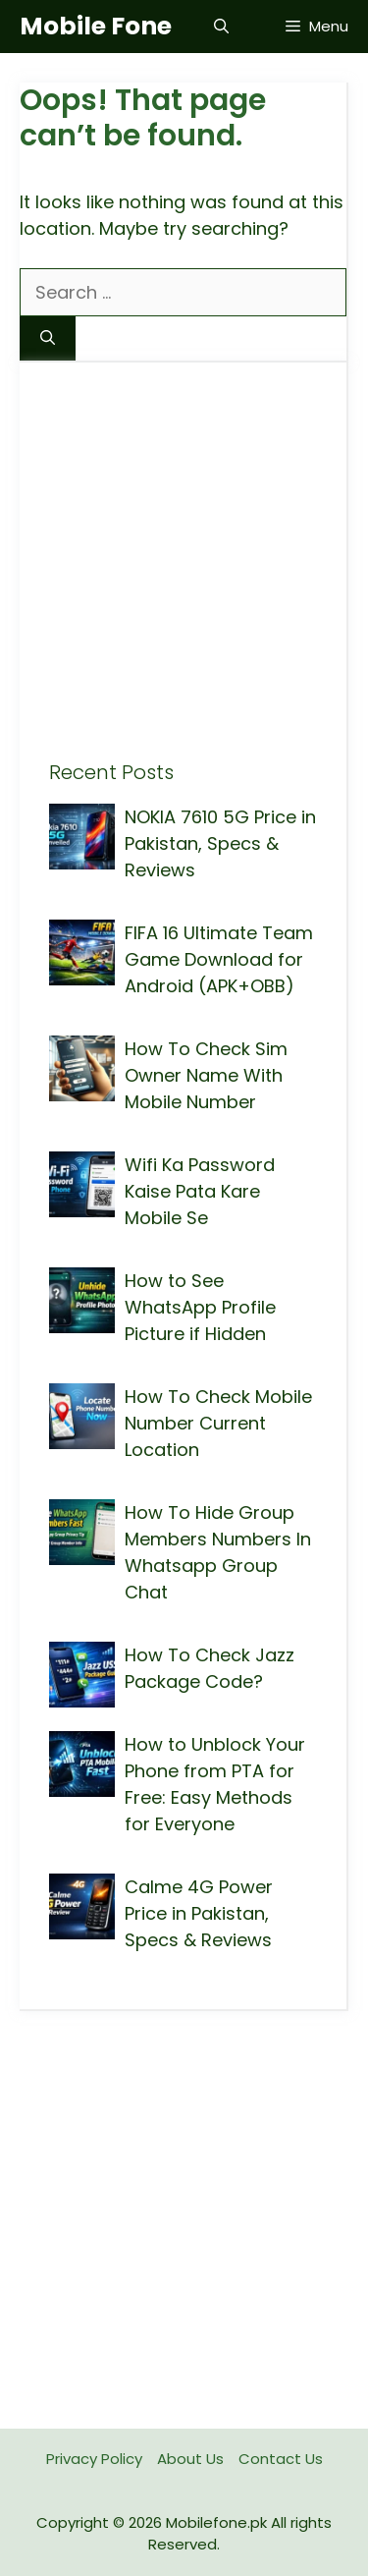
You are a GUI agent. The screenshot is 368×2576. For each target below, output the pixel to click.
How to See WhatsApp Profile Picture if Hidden (200, 1307)
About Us (190, 2458)
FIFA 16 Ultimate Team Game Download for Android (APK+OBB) (219, 959)
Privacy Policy (94, 2458)
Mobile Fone (96, 26)
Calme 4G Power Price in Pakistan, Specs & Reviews (199, 1913)
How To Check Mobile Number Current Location (218, 1423)
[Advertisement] (184, 576)
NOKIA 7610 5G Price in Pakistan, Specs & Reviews (220, 843)
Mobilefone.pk (216, 2522)
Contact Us (280, 2458)
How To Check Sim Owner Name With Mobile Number (206, 1075)
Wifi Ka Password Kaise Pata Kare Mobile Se (200, 1191)
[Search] (48, 338)
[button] (221, 26)
